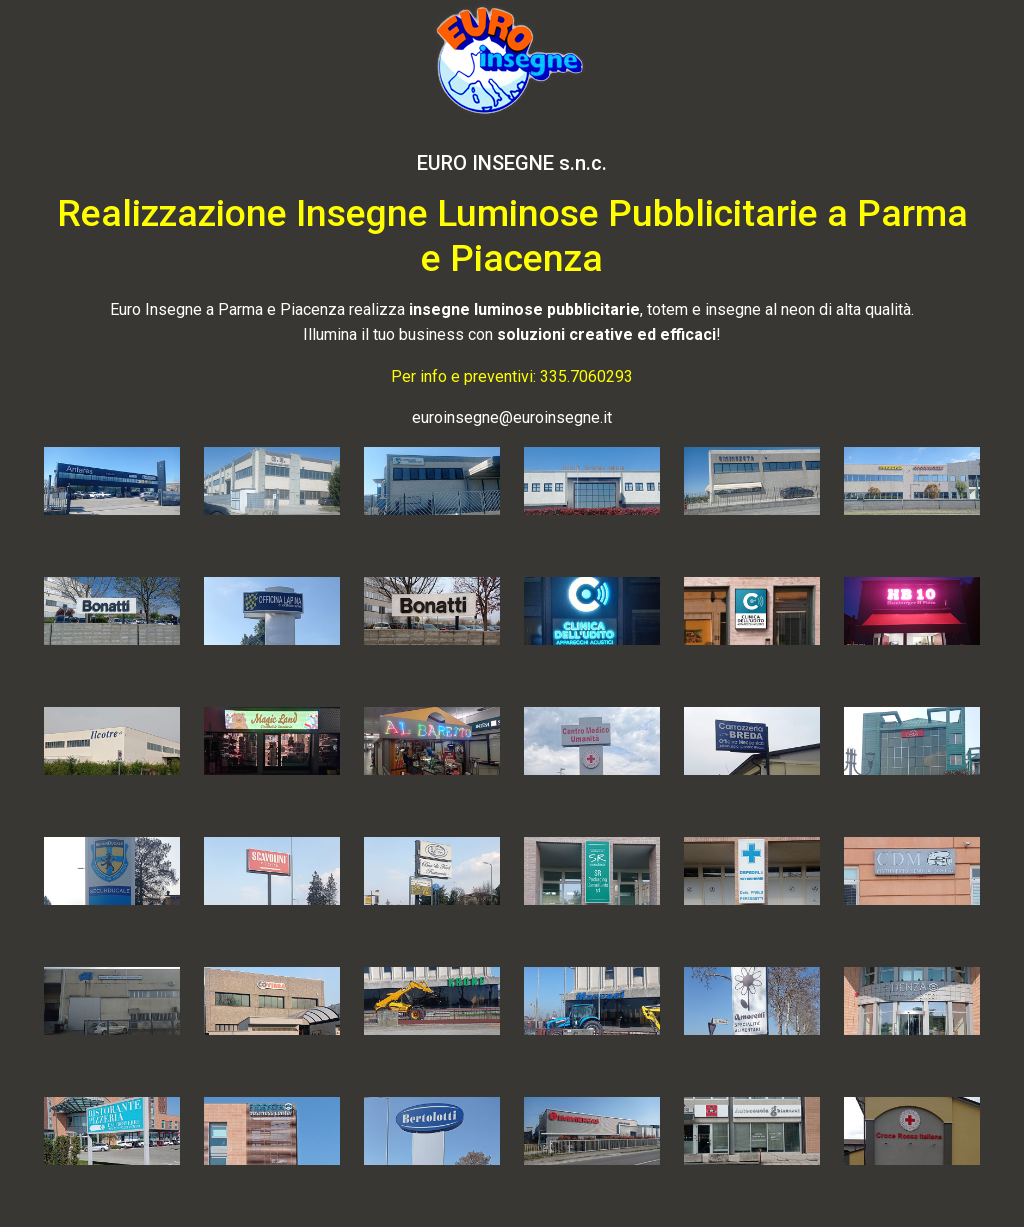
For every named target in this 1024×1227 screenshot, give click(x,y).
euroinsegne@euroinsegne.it (512, 417)
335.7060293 (586, 376)
